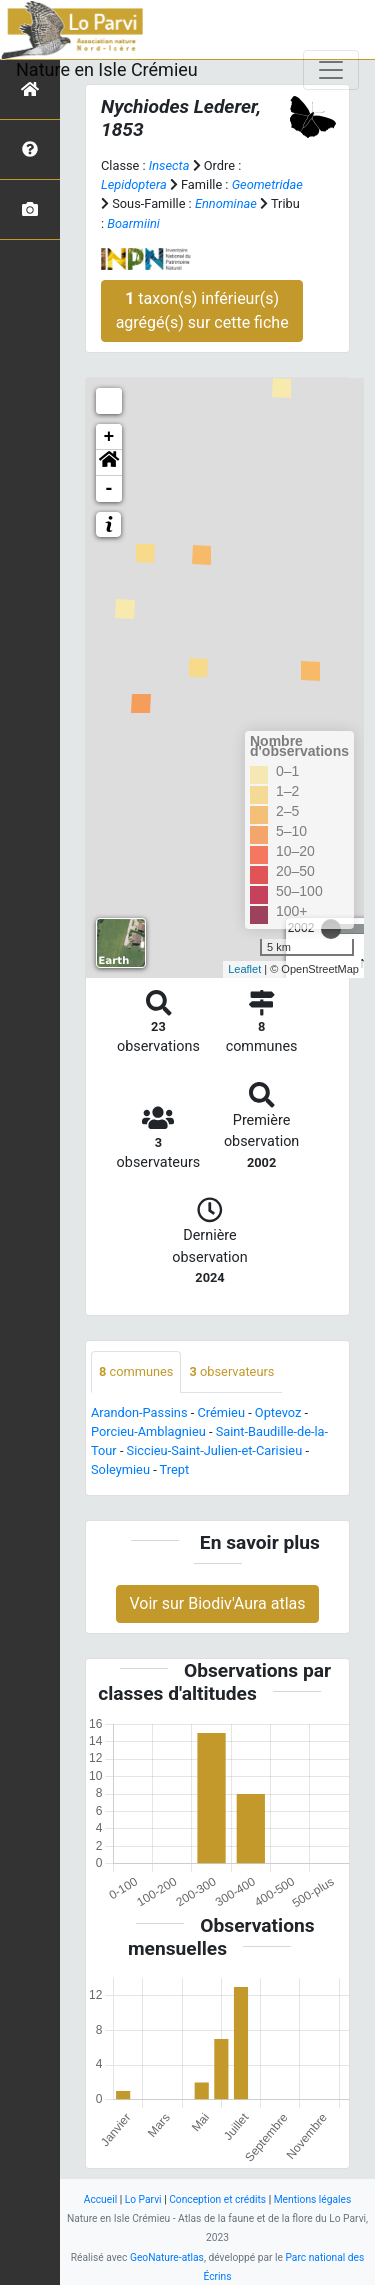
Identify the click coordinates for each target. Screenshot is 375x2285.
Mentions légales (313, 2199)
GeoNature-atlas (167, 2257)
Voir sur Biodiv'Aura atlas (217, 1603)
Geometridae (267, 184)
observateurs (231, 1371)
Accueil (100, 2199)
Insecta (169, 165)
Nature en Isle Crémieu (107, 69)
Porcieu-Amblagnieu (148, 1431)
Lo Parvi (143, 2199)
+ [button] (109, 437)
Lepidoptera (134, 184)
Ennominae (226, 203)
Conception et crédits (217, 2199)
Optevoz (278, 1412)
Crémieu (221, 1412)
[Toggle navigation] (331, 70)
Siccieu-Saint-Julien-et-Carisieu (215, 1450)
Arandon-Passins (139, 1412)
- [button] (109, 489)
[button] (109, 463)
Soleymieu (120, 1469)
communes (136, 1371)
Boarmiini (133, 223)
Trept (175, 1469)
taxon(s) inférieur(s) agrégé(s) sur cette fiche (202, 310)
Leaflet (244, 969)
